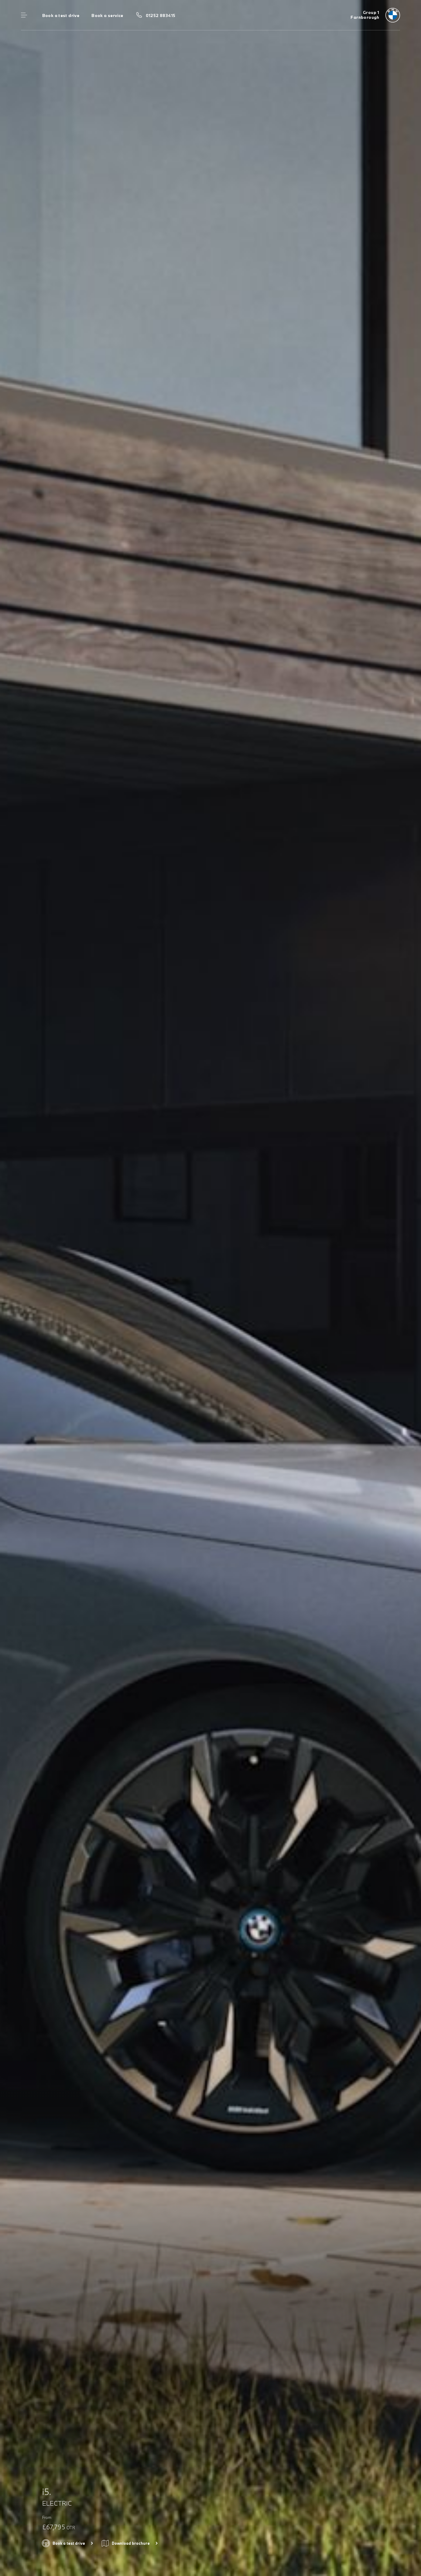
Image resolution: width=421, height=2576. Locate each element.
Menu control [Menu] (24, 15)
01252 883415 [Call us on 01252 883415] (161, 15)
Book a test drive (61, 15)
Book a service (107, 15)
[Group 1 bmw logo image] (375, 15)
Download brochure (131, 2543)
